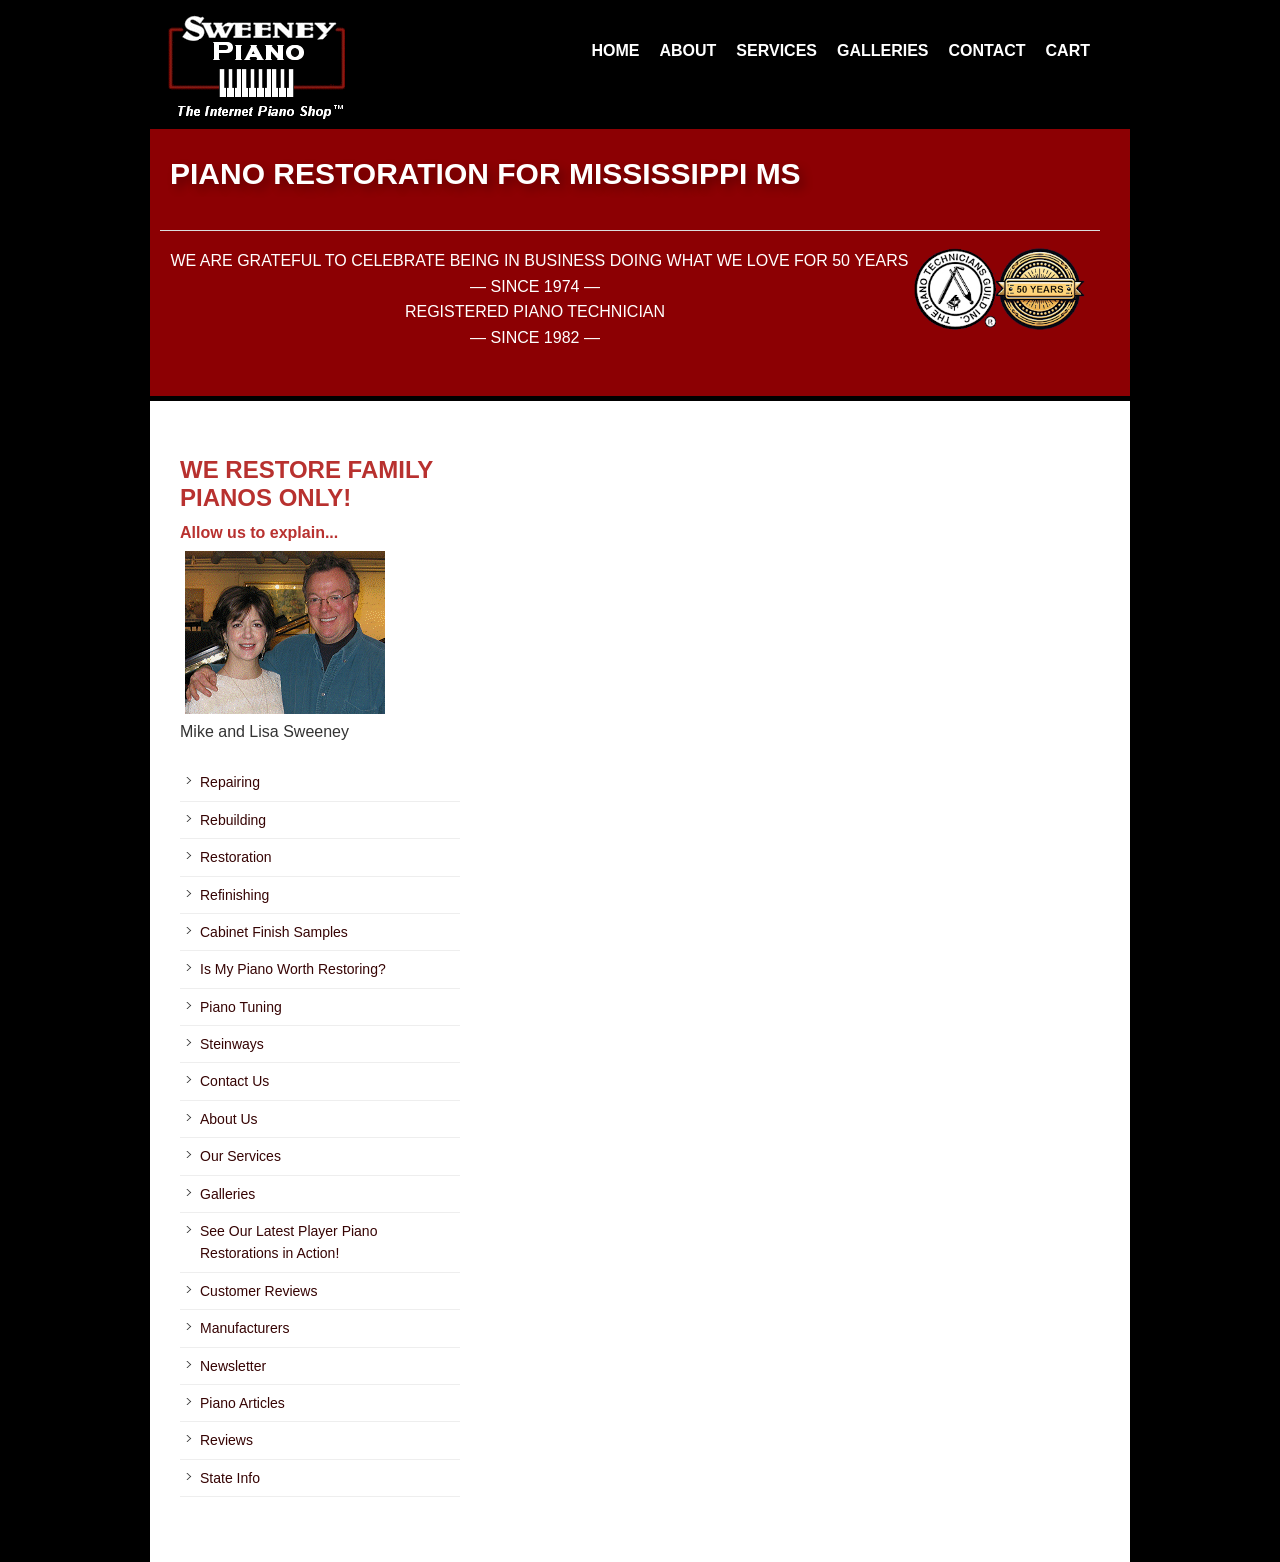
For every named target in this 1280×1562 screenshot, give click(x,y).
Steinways (232, 1044)
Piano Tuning (241, 1007)
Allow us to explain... (259, 532)
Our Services (240, 1156)
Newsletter (233, 1366)
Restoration (236, 857)
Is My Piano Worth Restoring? (293, 969)
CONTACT (987, 50)
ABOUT (687, 50)
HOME (615, 50)
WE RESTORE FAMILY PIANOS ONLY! (306, 484)
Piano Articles (242, 1403)
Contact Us (234, 1081)
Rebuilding (233, 820)
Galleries (227, 1194)
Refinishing (234, 895)
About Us (229, 1119)
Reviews (226, 1440)
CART (1068, 50)
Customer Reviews (258, 1291)
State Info (230, 1478)
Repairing (230, 782)
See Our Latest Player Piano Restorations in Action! (288, 1242)
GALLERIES (883, 50)
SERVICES (776, 50)
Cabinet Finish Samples (274, 932)
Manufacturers (244, 1328)
